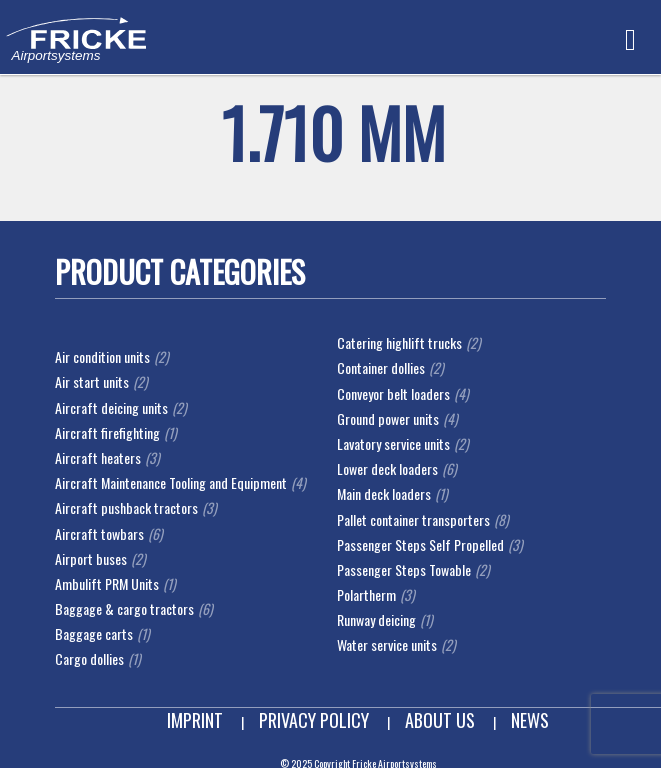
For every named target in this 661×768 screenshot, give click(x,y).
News (530, 720)
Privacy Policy (314, 720)
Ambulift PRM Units (107, 583)
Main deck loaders (384, 493)
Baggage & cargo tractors (124, 608)
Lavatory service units (393, 443)
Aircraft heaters (98, 457)
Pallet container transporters (413, 519)
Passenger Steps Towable (404, 569)
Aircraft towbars (99, 533)
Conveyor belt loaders (393, 393)
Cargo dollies (89, 658)
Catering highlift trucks (399, 342)
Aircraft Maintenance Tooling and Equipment (171, 482)
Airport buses (91, 558)
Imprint (195, 720)
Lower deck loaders (387, 468)
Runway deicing (376, 619)
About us (440, 720)
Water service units (387, 644)
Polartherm (366, 594)
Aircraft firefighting (107, 432)
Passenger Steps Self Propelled (420, 544)
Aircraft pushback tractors (126, 507)
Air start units (92, 381)
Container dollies (381, 367)
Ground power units (388, 418)
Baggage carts (94, 633)
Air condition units (102, 356)
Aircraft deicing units (111, 407)
